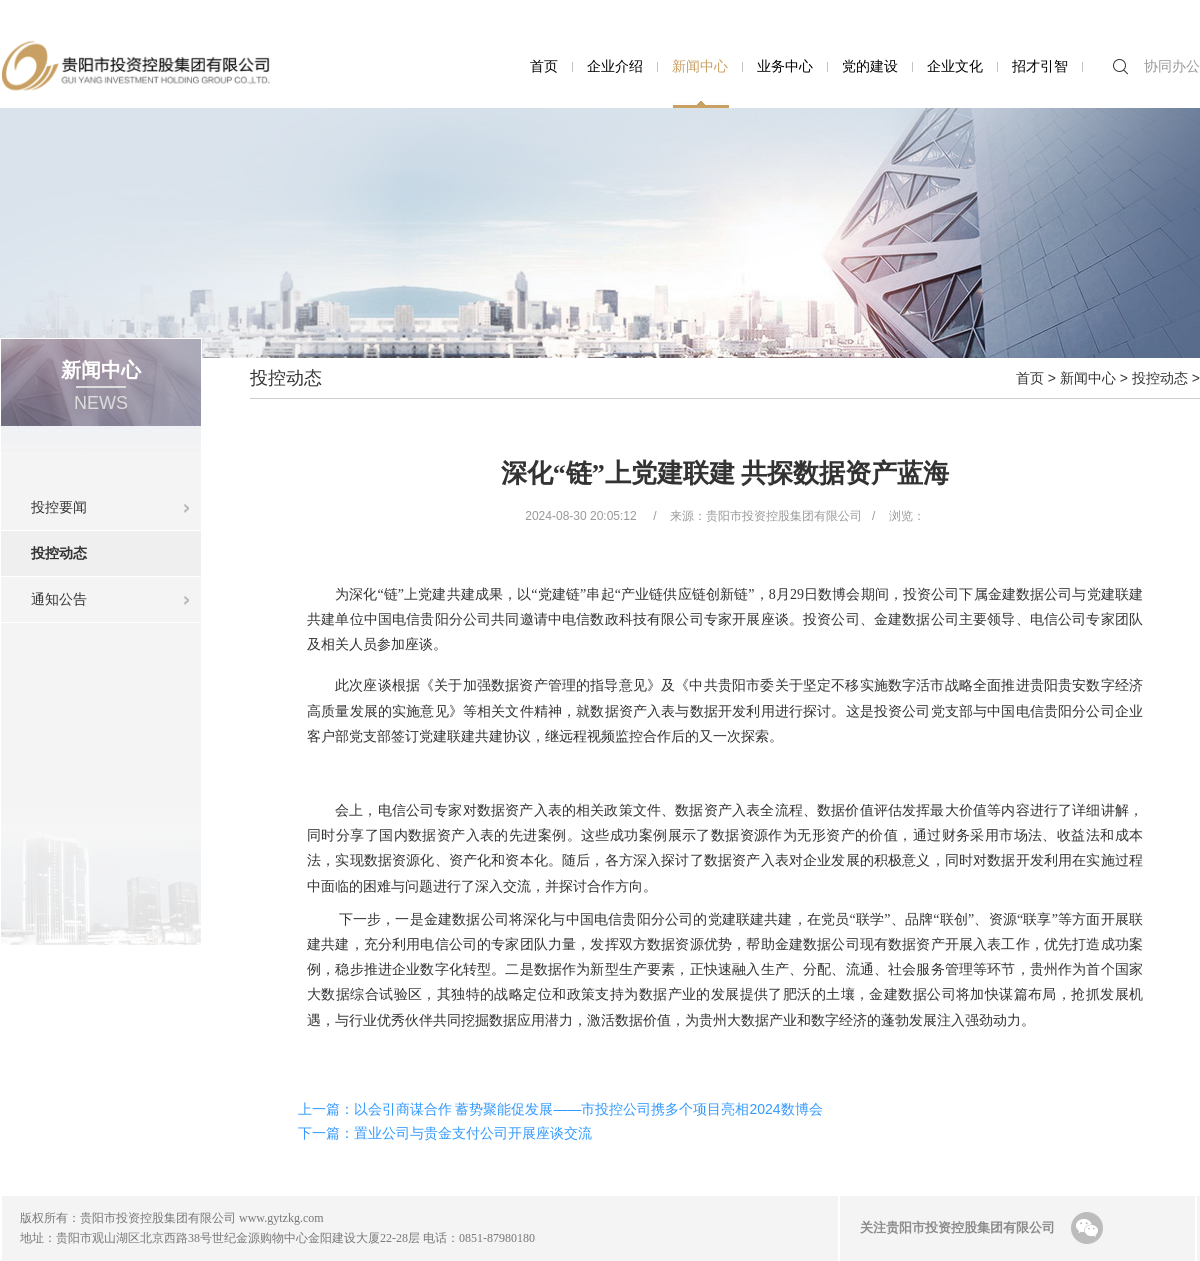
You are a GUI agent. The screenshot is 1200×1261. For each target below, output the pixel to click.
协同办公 (1172, 66)
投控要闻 (59, 507)
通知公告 (59, 599)
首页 (544, 66)
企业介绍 (615, 66)
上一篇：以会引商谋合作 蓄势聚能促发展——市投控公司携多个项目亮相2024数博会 (560, 1109)
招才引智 (1040, 66)
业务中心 (785, 66)
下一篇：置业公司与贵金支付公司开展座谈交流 (445, 1133)
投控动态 (116, 546)
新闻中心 (700, 66)
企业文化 (955, 66)
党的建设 (870, 66)
